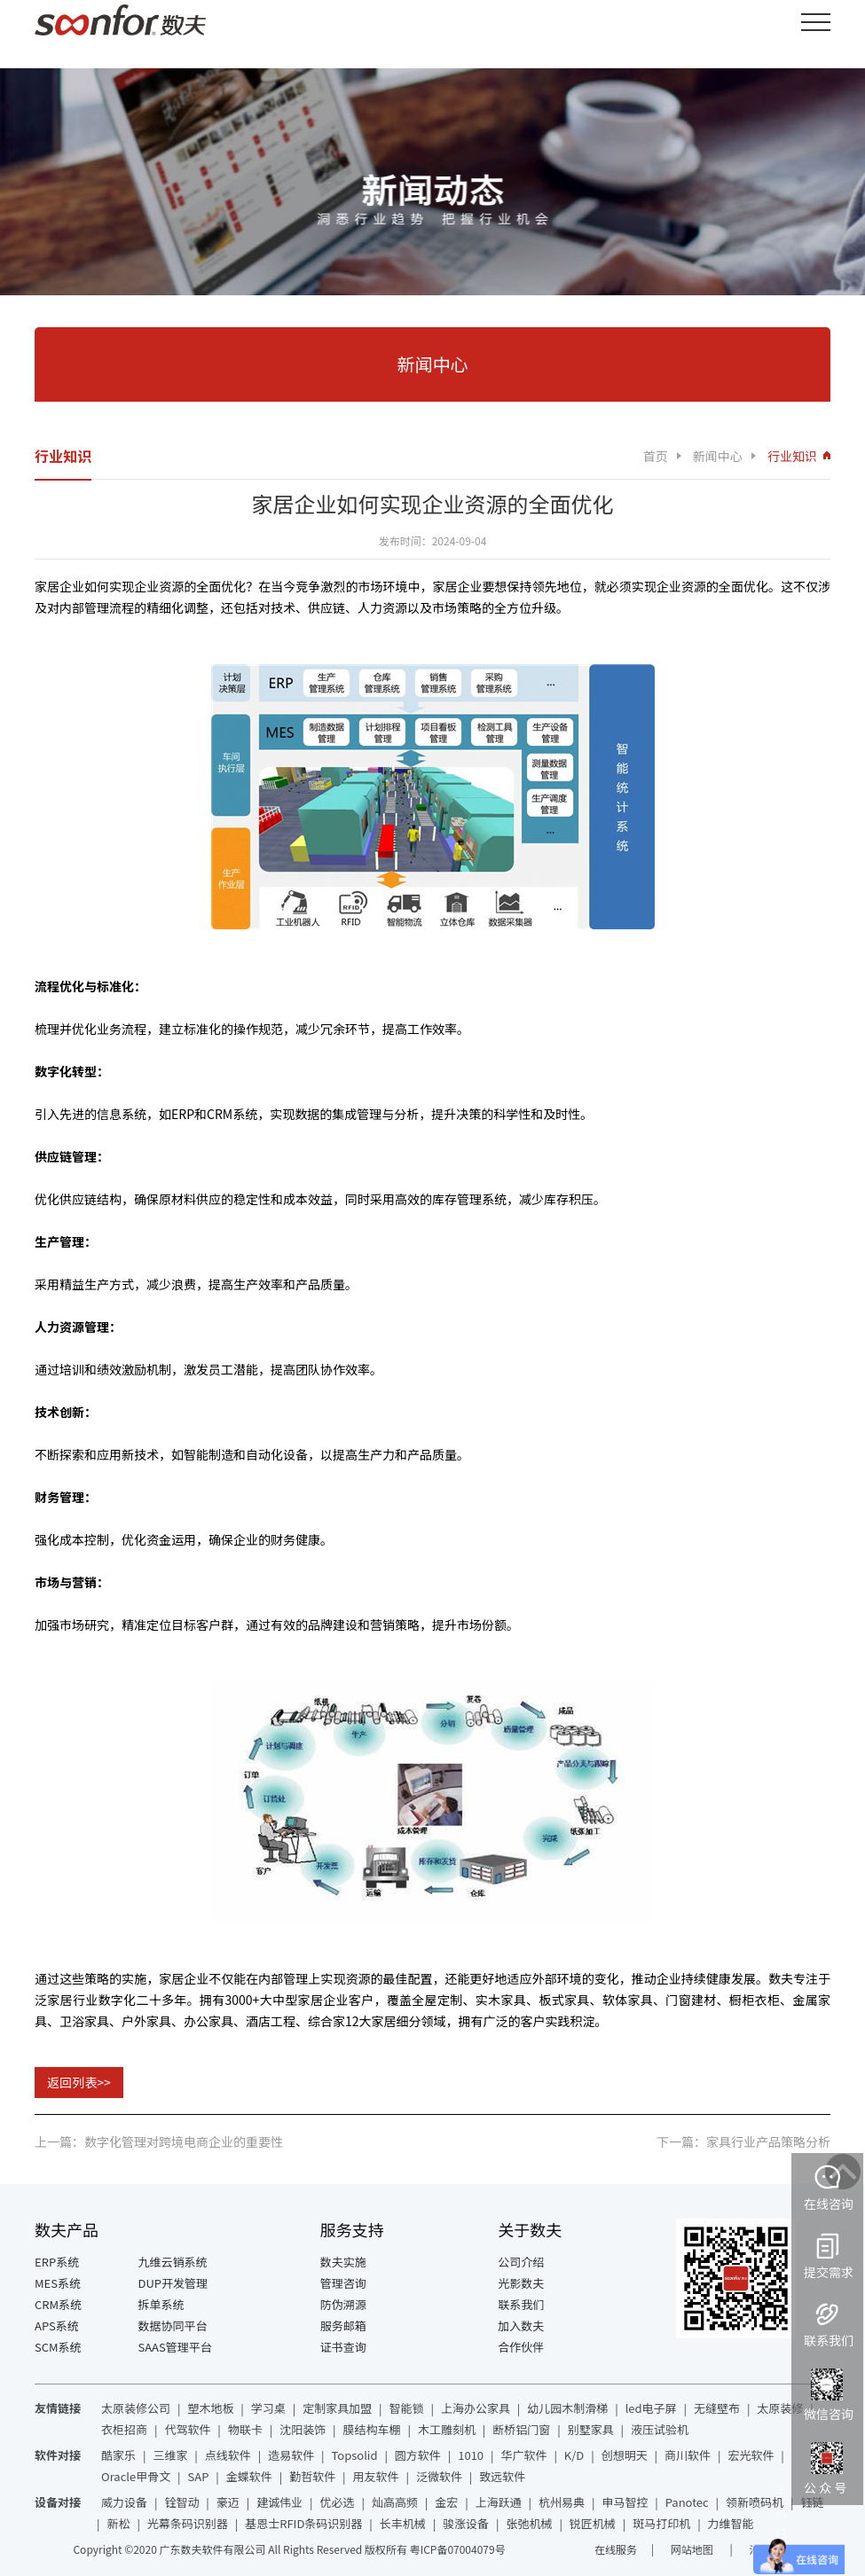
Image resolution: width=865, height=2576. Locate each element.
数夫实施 (343, 2261)
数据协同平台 (173, 2325)
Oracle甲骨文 (135, 2476)
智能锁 (406, 2408)
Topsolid (355, 2455)
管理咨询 (343, 2283)
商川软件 (687, 2455)
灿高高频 (395, 2502)
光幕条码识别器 (187, 2523)
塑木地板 (210, 2408)
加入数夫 (521, 2325)
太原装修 (780, 2408)
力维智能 (731, 2523)
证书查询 (343, 2346)
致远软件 (502, 2476)
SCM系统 (58, 2346)
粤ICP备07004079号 (458, 2548)
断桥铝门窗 (521, 2429)
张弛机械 (529, 2523)
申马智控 (625, 2502)
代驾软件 (187, 2429)
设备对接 (58, 2502)
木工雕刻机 (447, 2429)
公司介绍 (521, 2261)
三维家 (170, 2455)
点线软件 (228, 2455)
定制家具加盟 (337, 2408)
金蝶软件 (249, 2476)
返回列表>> (79, 2082)
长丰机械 (403, 2523)
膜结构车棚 (372, 2429)
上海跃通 (499, 2502)
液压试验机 (659, 2429)
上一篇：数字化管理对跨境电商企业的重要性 (159, 2141)
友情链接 (58, 2408)
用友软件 (376, 2476)
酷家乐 (118, 2455)
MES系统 (58, 2283)
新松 (118, 2523)
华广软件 (523, 2455)
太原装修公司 (135, 2408)
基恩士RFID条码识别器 (303, 2523)
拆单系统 (161, 2304)
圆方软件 (418, 2455)
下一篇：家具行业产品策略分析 (743, 2141)
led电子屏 (651, 2408)
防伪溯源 (343, 2304)
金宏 (446, 2502)
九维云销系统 (173, 2261)
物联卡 (245, 2429)
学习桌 (268, 2408)
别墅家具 (591, 2429)
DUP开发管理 (173, 2283)
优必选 (337, 2502)
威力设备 (124, 2502)
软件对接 (58, 2455)
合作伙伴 (521, 2346)
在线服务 (615, 2548)
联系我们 (521, 2304)
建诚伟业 (279, 2502)
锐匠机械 (593, 2523)
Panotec (687, 2502)
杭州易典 (562, 2502)
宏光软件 (750, 2455)
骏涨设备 (466, 2523)
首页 (655, 456)
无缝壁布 (717, 2408)
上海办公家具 (475, 2408)
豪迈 (228, 2502)
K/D (574, 2455)
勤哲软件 (312, 2476)
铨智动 (181, 2502)
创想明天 (625, 2455)
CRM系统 (58, 2304)
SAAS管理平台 (175, 2346)
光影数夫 (521, 2283)
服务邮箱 (343, 2325)
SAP (198, 2476)
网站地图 (693, 2548)
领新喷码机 (754, 2502)
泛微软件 (439, 2476)
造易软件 (291, 2455)
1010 (471, 2455)
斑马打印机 (661, 2523)
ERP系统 (57, 2261)
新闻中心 (718, 456)
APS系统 (57, 2325)
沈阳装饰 (302, 2429)
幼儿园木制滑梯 (567, 2408)
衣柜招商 (124, 2429)
